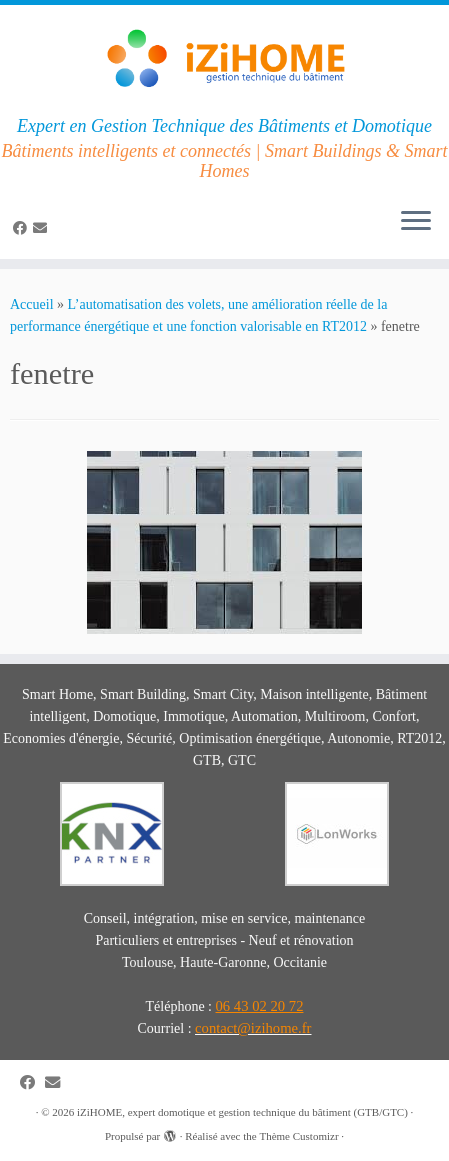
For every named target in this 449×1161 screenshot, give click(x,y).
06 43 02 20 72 (260, 1006)
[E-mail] (43, 228)
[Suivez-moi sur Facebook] (23, 228)
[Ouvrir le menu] (416, 223)
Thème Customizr (298, 1136)
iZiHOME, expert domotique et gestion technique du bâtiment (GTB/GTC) (242, 1112)
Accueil (32, 304)
